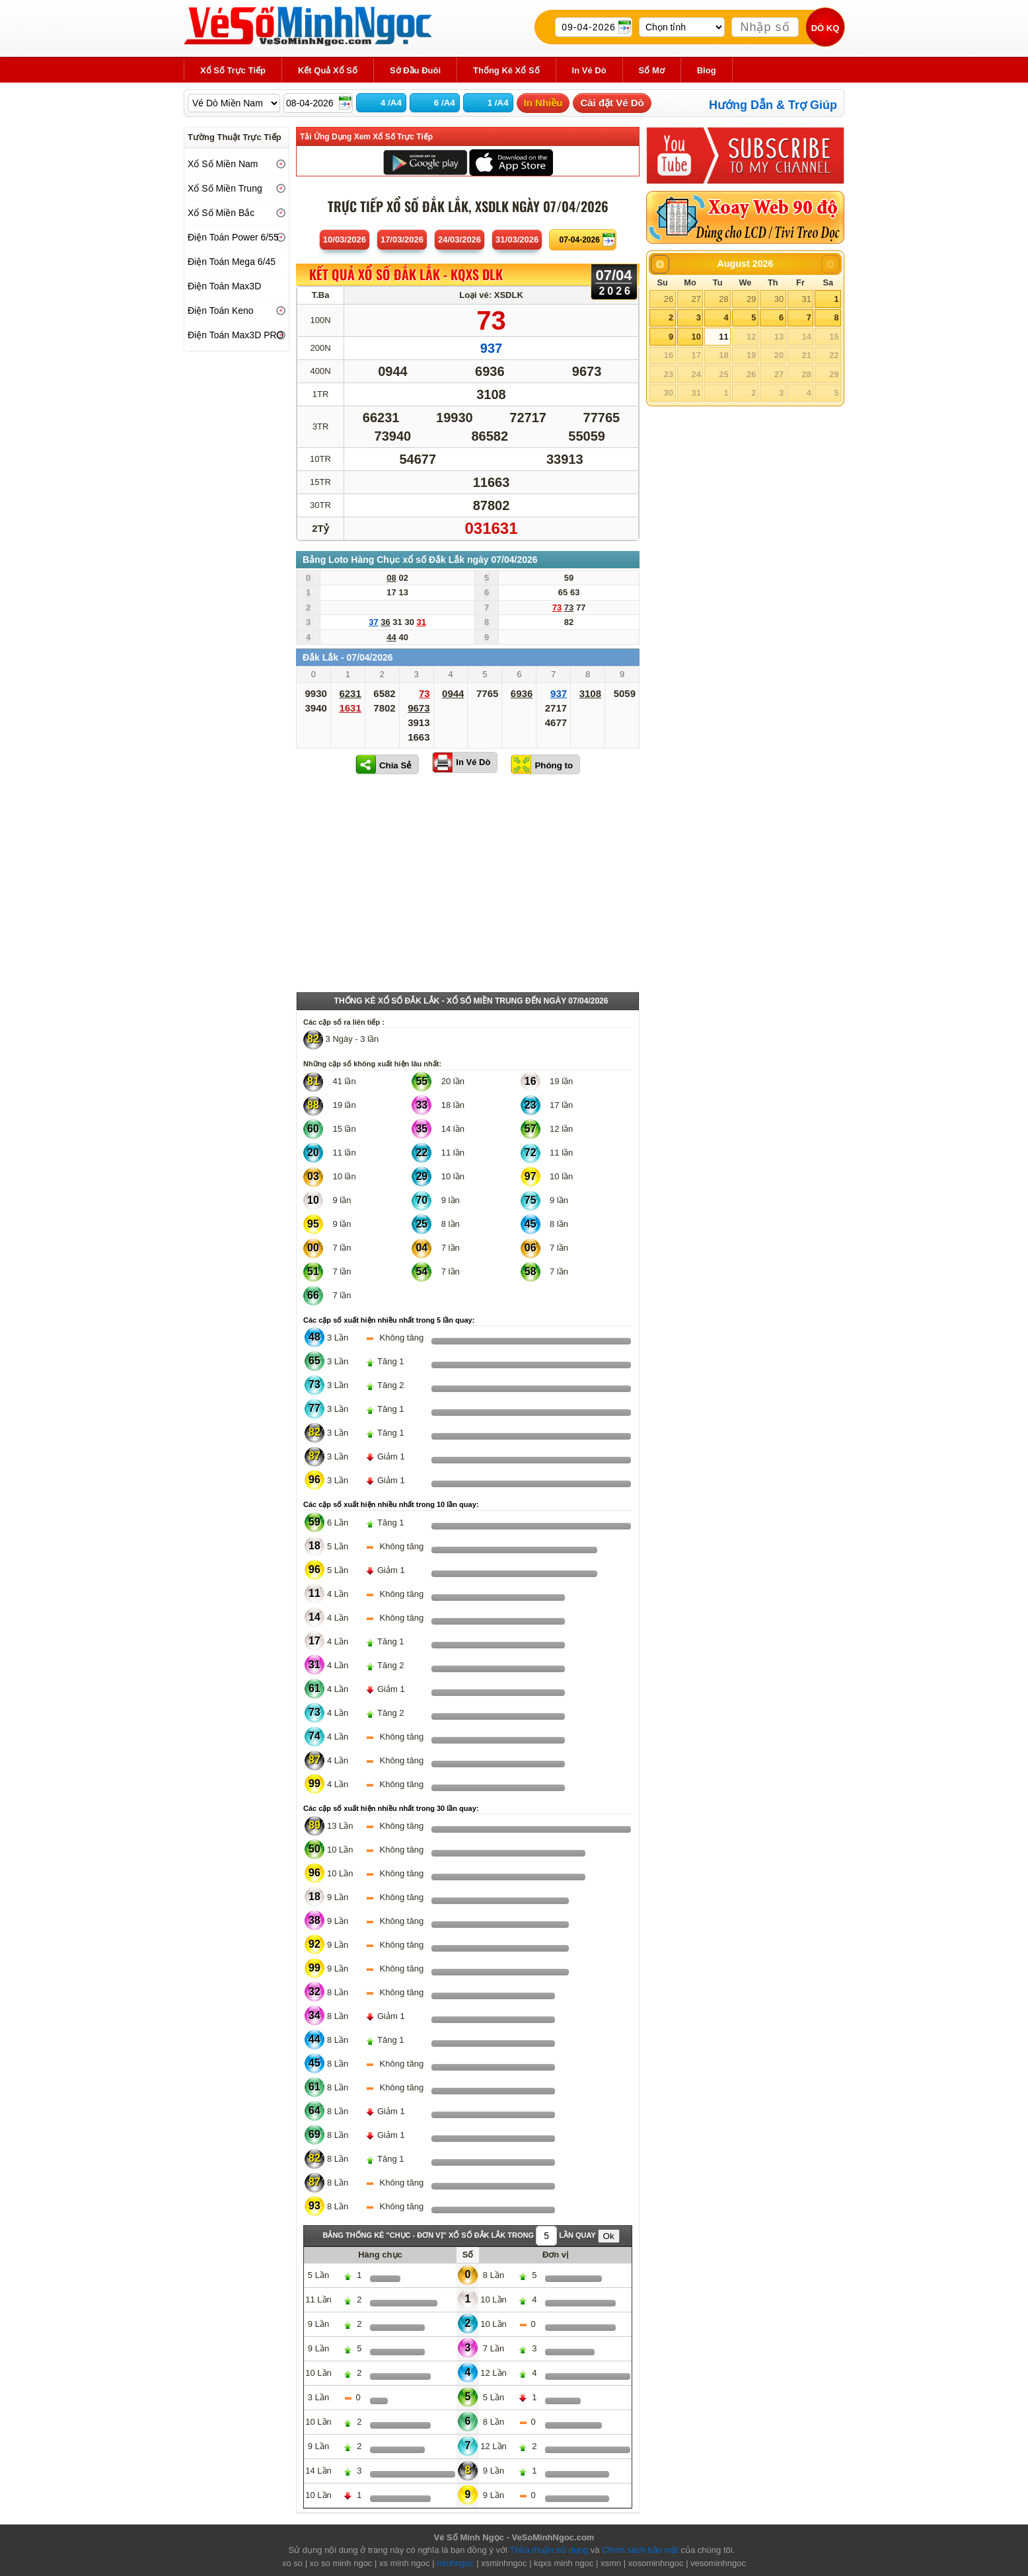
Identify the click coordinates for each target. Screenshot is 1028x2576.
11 (723, 337)
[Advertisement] (468, 885)
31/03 (517, 239)
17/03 (402, 239)
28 (723, 299)
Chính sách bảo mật (640, 2550)
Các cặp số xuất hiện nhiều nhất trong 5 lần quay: (388, 1320)
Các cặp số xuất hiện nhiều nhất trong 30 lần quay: (390, 1808)
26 (668, 299)
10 (695, 337)
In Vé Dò (473, 762)
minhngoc (455, 2563)
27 (695, 299)
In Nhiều (543, 102)
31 (806, 299)
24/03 (459, 239)
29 (751, 299)
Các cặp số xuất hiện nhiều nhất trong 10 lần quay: (390, 1504)
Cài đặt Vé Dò (611, 102)
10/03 (344, 239)
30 (779, 299)
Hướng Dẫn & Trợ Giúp (773, 105)
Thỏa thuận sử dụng (548, 2550)
